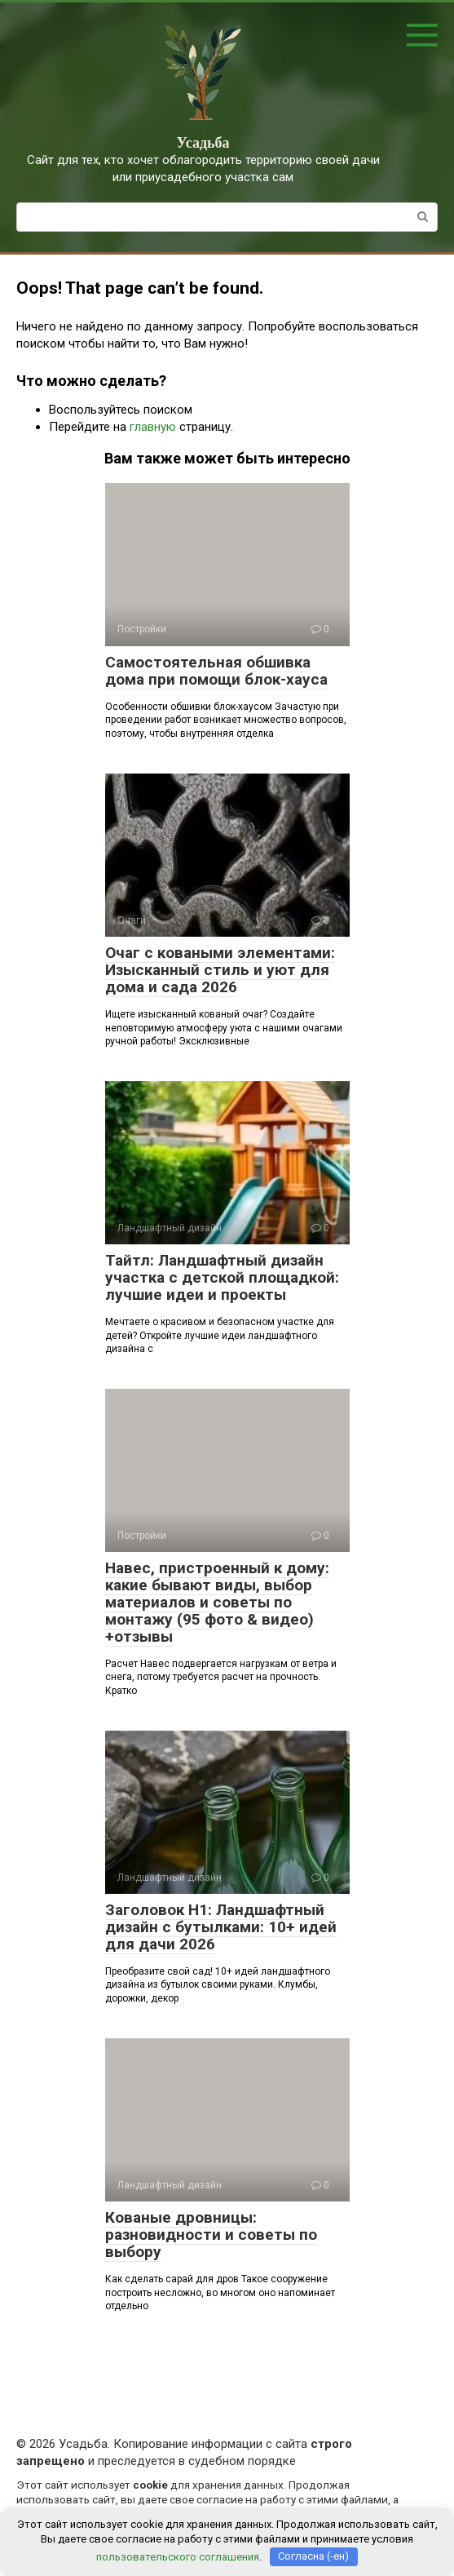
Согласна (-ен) (313, 2556)
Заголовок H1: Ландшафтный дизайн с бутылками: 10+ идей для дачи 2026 (221, 1926)
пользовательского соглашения (177, 2556)
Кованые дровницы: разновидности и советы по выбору (211, 2234)
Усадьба (202, 143)
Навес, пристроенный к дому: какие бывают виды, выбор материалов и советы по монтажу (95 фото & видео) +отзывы (217, 1602)
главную (153, 426)
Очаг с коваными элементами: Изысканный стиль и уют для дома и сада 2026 (220, 969)
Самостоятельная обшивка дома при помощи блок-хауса (216, 671)
